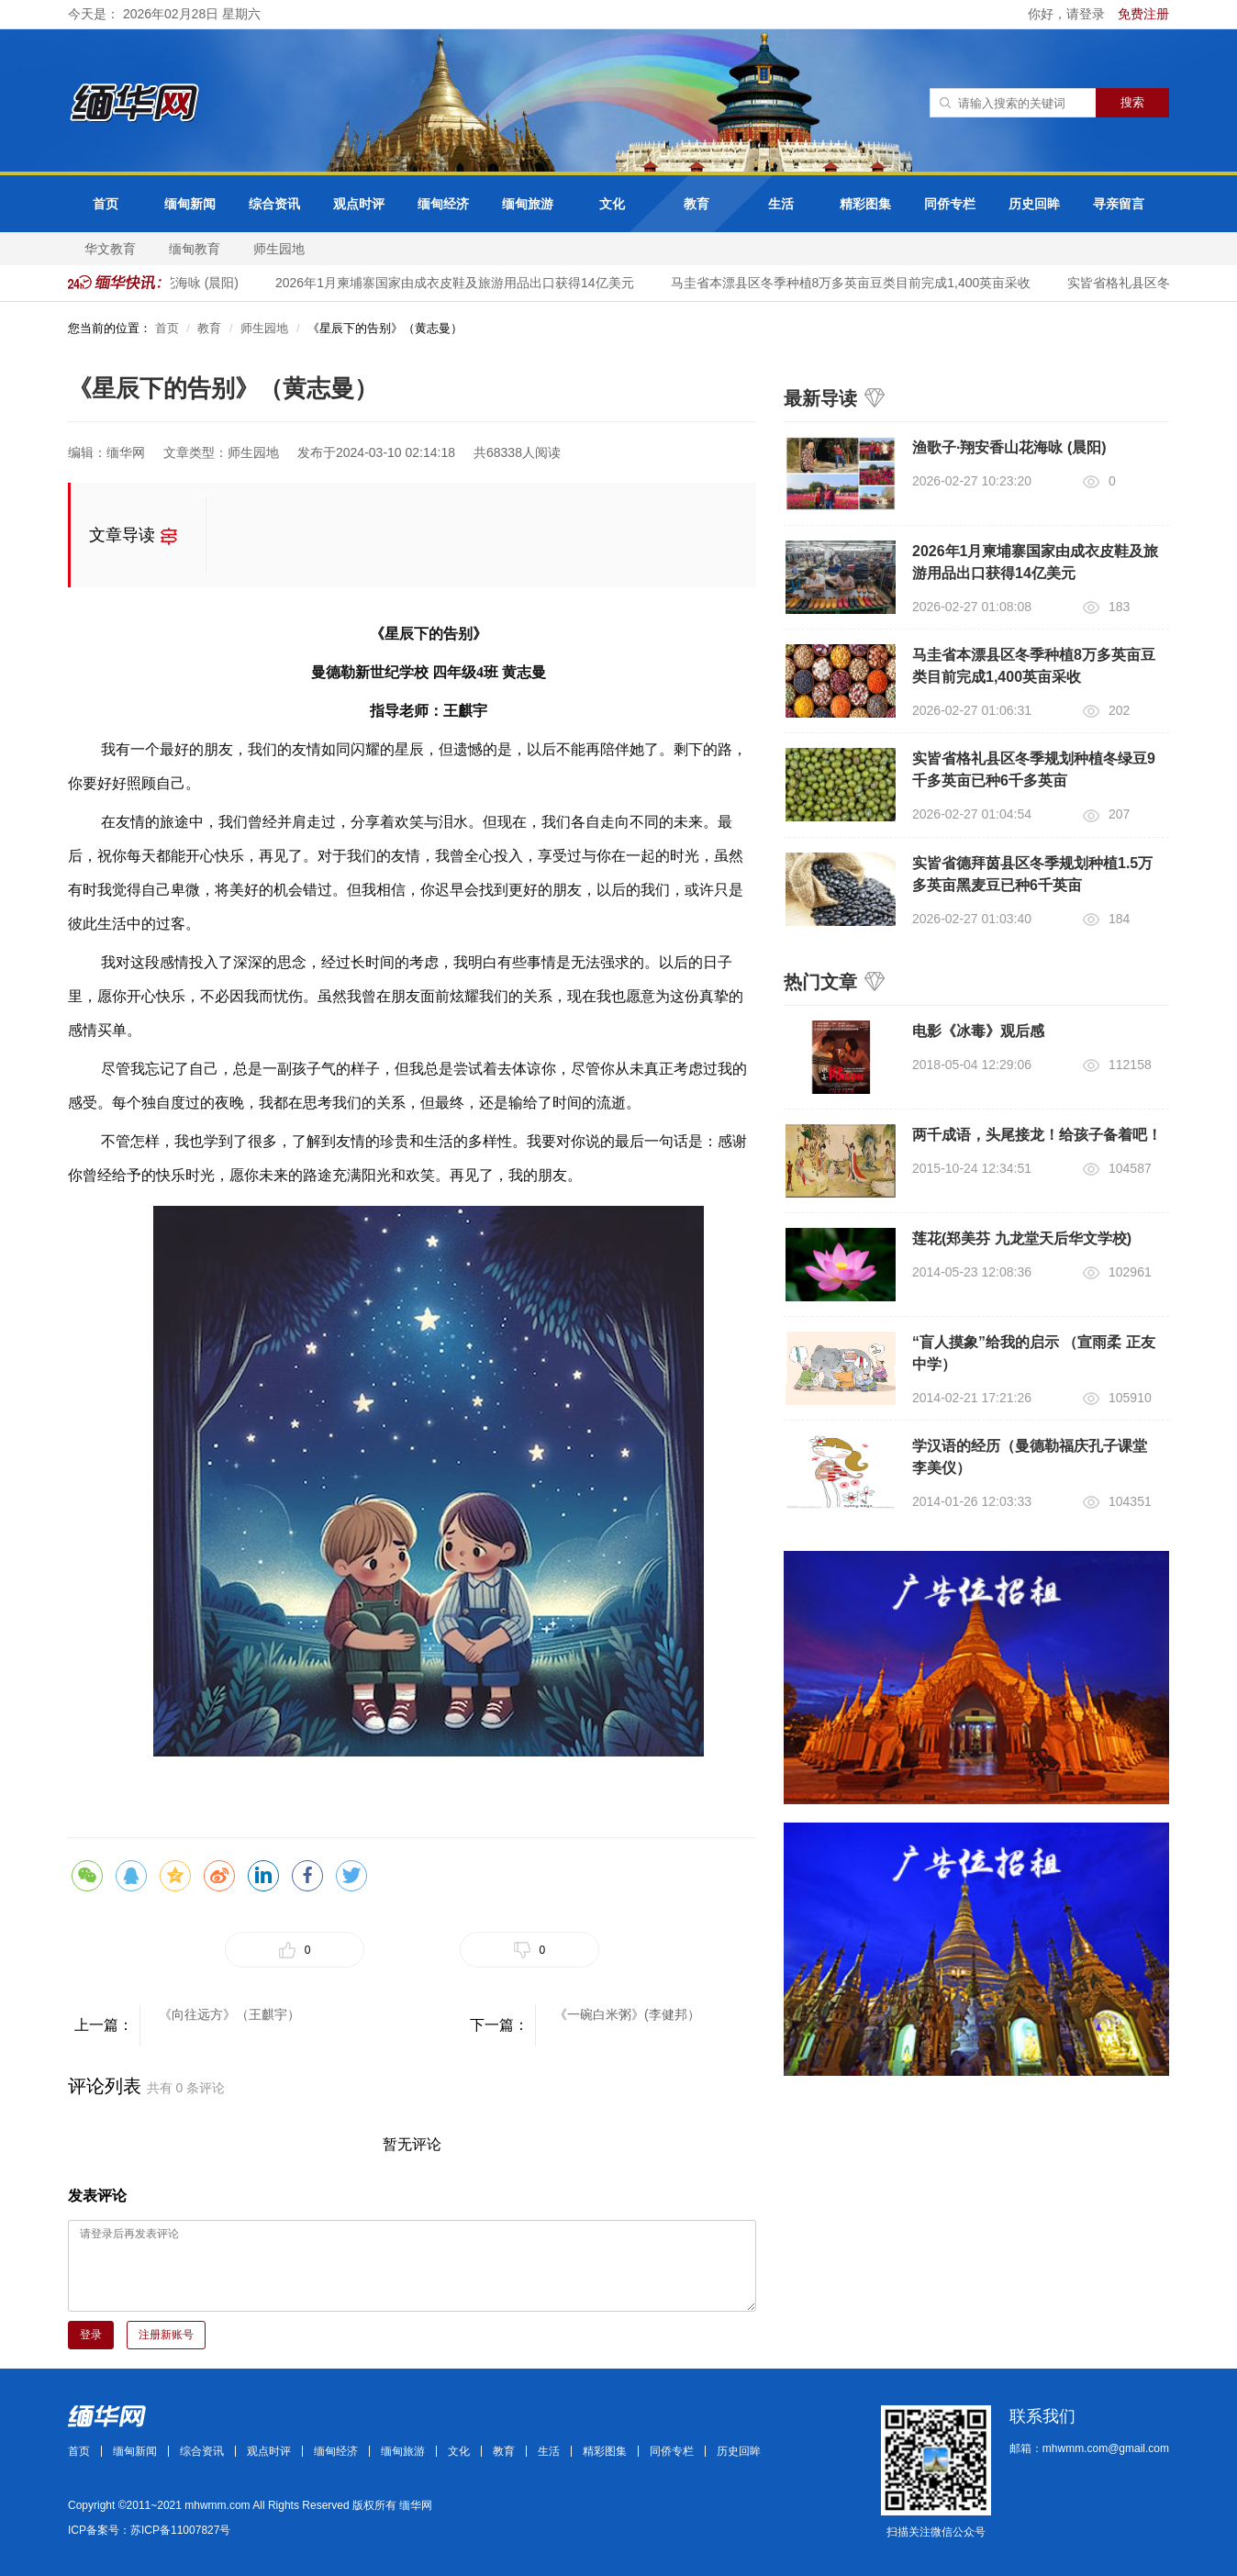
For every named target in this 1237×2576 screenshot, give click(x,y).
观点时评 (358, 203)
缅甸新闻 (190, 203)
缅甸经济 (443, 203)
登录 (91, 2334)
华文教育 (110, 248)
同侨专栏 (949, 203)
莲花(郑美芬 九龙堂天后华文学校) (1021, 1238)
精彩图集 (865, 203)
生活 (781, 203)
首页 (105, 203)
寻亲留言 (1118, 203)
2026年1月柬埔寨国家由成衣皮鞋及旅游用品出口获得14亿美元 (462, 282)
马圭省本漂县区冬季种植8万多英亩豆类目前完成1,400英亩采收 (858, 282)
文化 (612, 203)
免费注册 (1143, 13)
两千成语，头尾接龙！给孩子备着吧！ (1037, 1135)
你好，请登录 (1068, 13)
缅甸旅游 (527, 203)
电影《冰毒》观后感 (978, 1031)
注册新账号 (166, 2334)
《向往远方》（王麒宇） (229, 2014)
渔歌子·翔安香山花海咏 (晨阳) (1009, 447)
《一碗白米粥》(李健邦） (627, 2014)
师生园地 (279, 248)
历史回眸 (1034, 203)
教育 (696, 203)
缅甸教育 (194, 248)
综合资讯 (274, 203)
